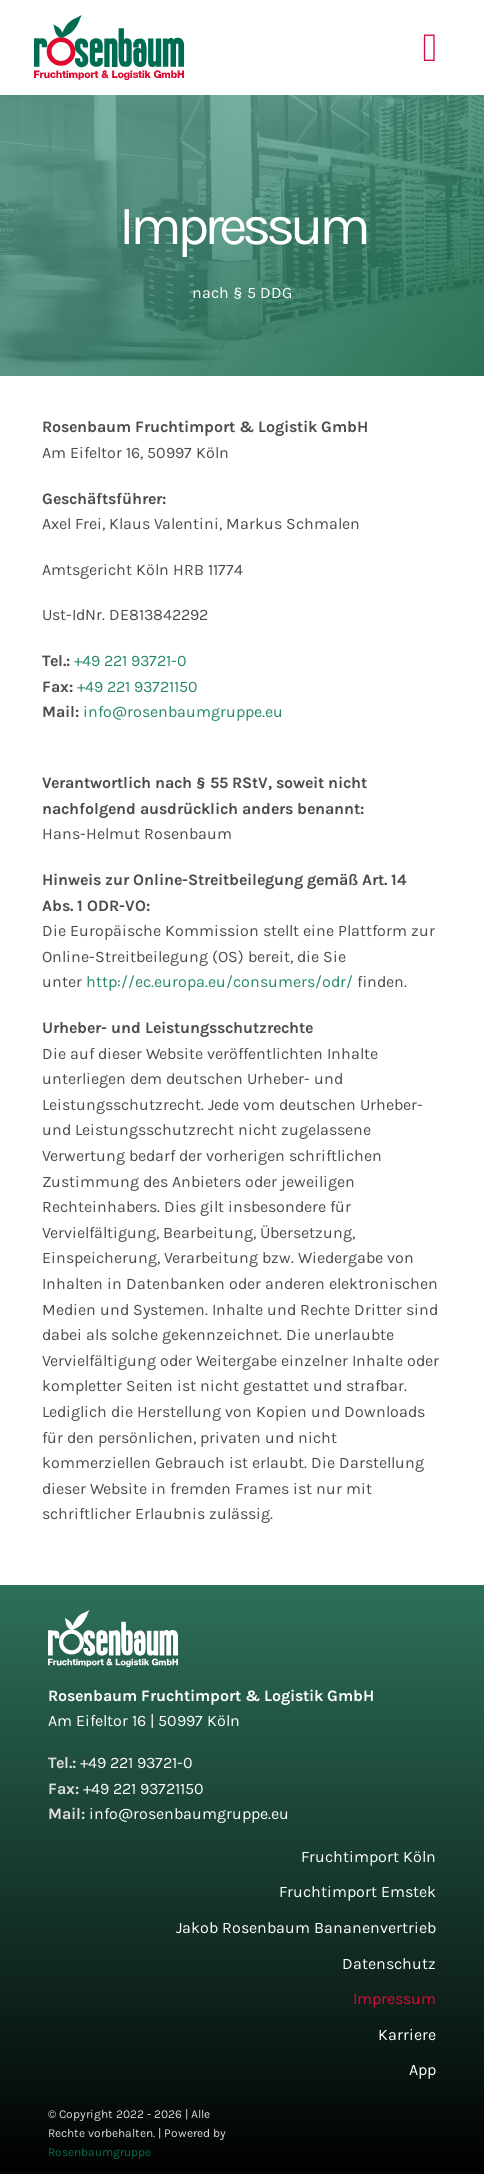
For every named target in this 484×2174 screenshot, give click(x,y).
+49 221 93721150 (137, 686)
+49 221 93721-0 (130, 660)
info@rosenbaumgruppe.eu (183, 711)
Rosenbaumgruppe (99, 2152)
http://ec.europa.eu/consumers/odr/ (219, 981)
